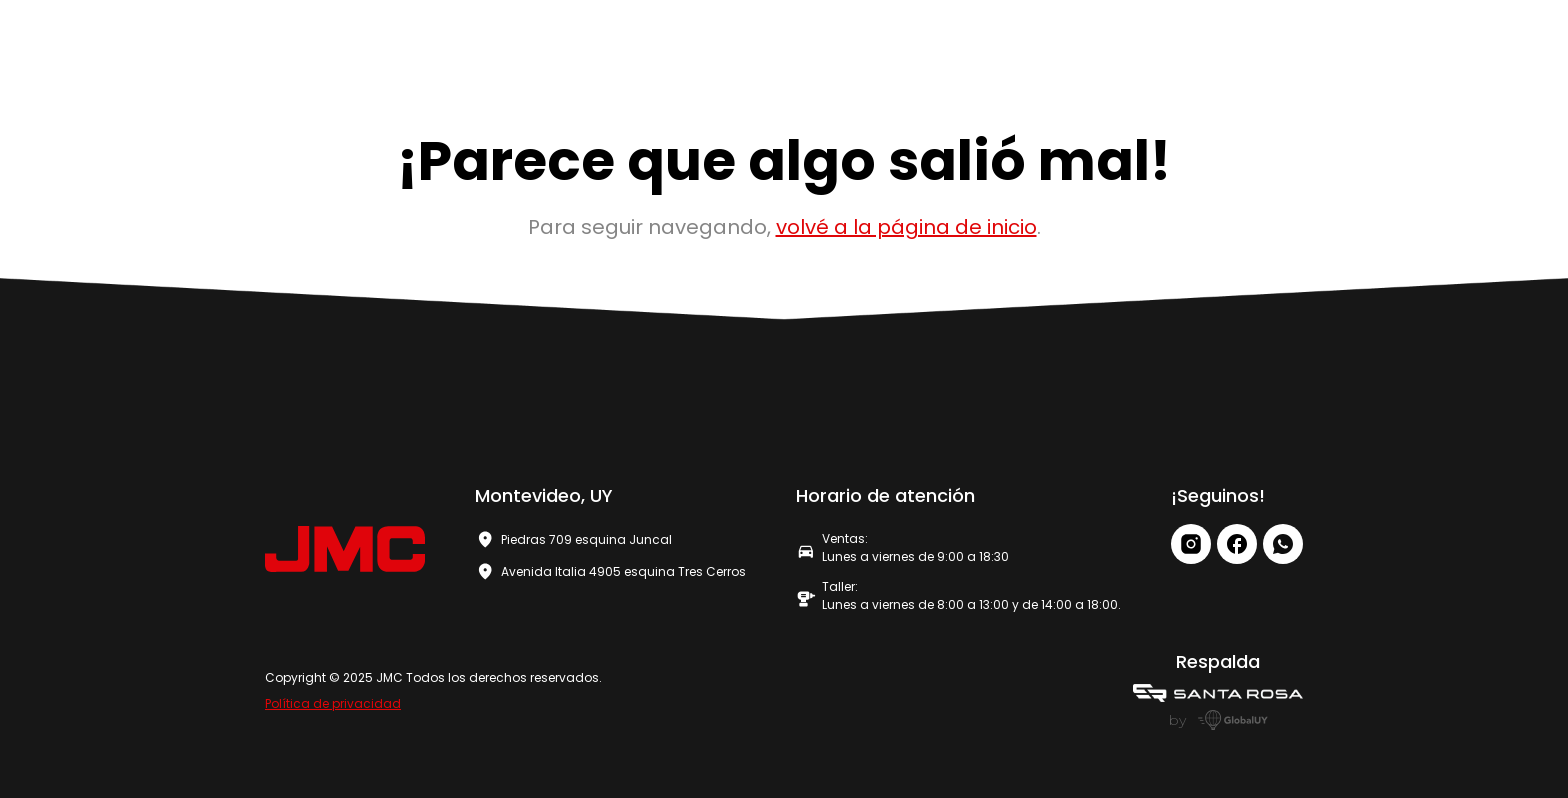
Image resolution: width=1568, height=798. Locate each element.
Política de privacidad (333, 703)
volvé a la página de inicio (906, 227)
